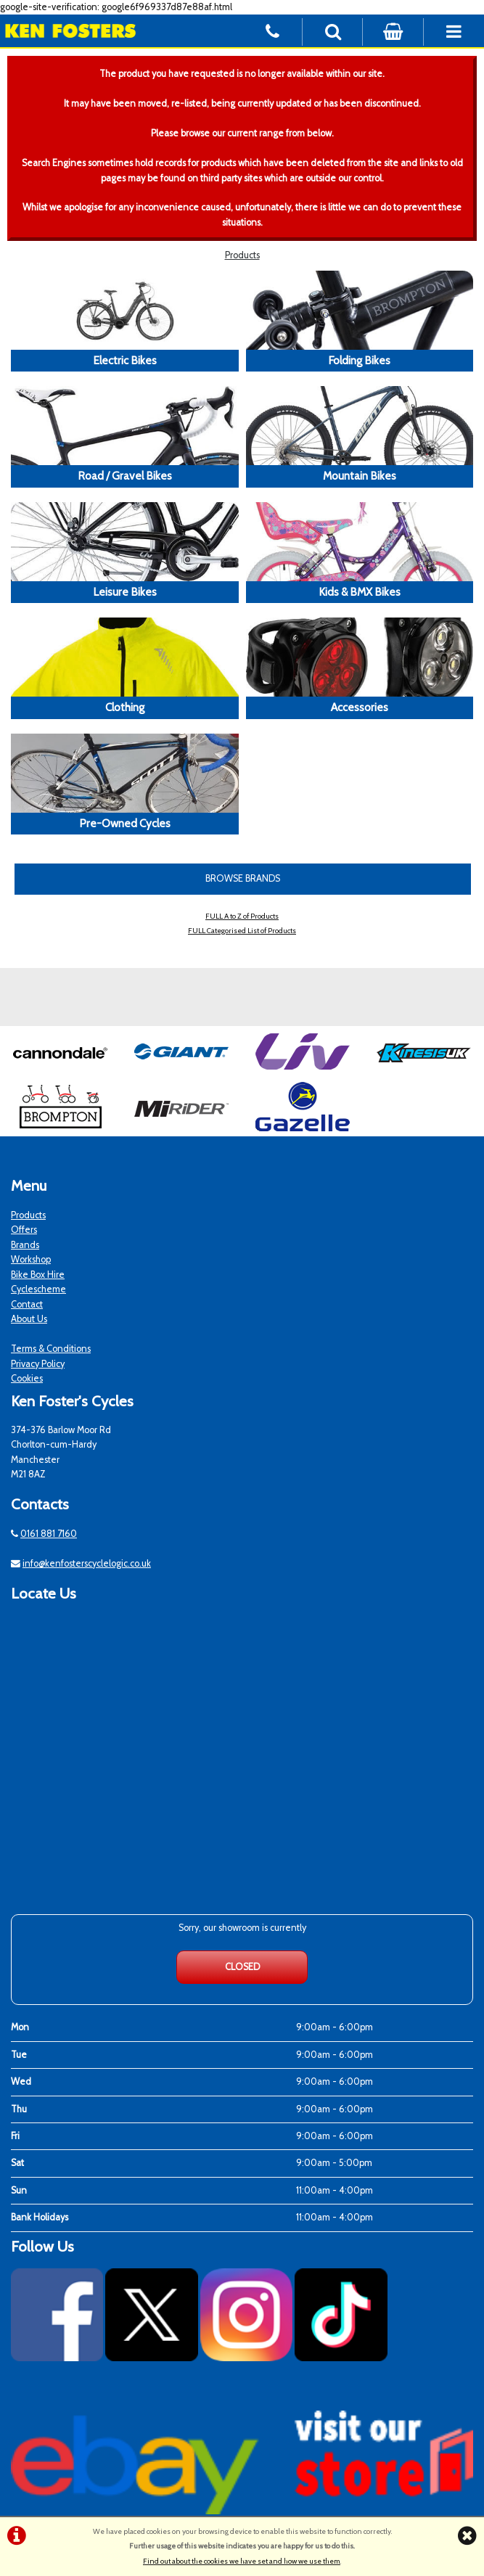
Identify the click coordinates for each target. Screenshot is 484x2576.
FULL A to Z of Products (242, 916)
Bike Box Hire (38, 1274)
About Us (29, 1318)
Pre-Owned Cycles (125, 823)
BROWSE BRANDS (242, 878)
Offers (24, 1229)
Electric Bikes (125, 360)
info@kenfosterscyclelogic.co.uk (86, 1563)
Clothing (124, 707)
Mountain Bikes (359, 476)
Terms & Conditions (51, 1348)
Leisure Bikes (125, 592)
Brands (25, 1244)
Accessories (359, 707)
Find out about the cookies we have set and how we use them (241, 2561)
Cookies (27, 1378)
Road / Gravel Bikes (125, 476)
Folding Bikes (359, 360)
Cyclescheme (38, 1289)
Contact (27, 1304)
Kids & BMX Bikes (360, 592)
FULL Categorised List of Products (242, 930)
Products (242, 255)
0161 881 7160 (48, 1533)
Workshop (31, 1259)
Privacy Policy (38, 1363)
